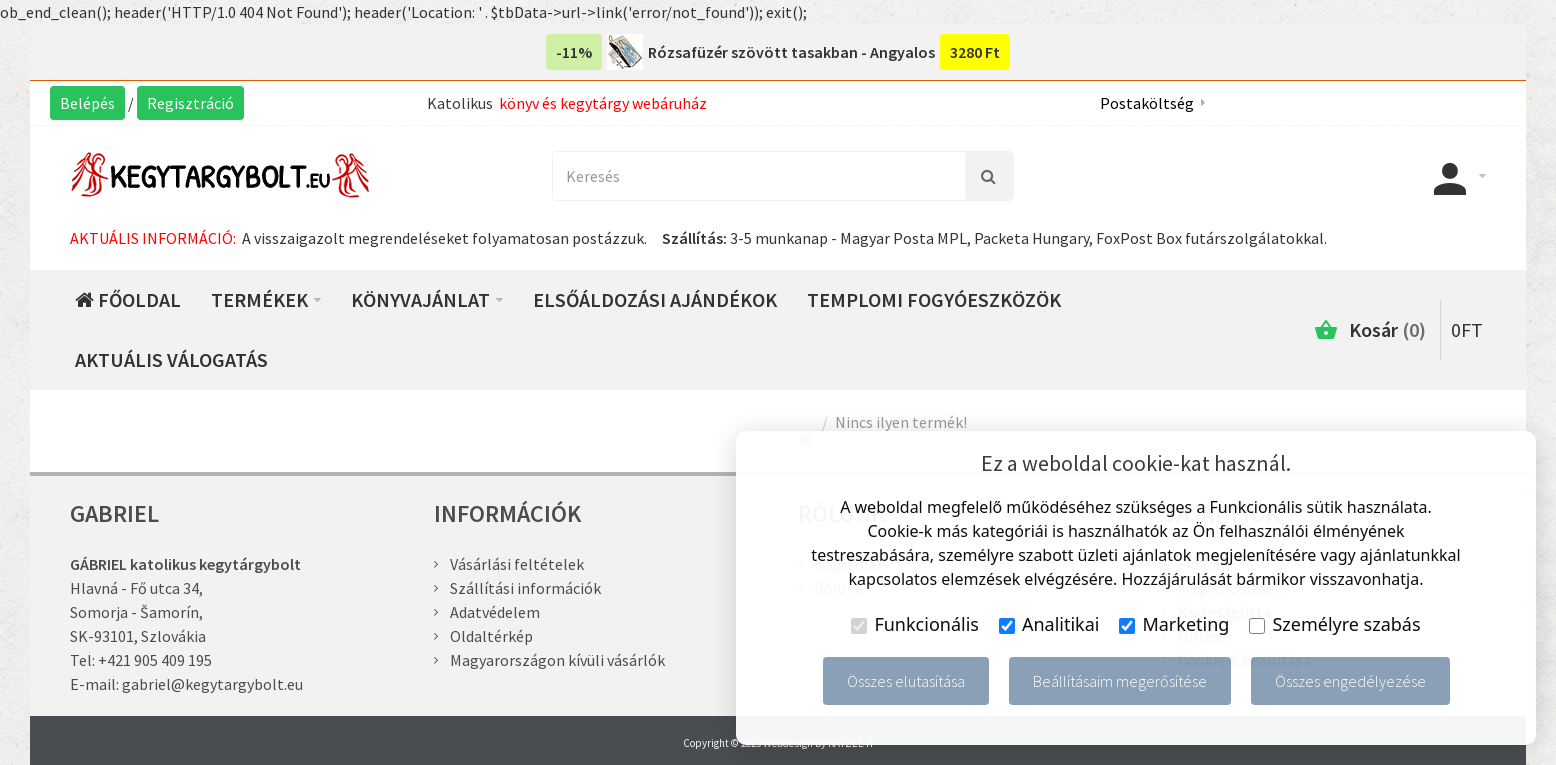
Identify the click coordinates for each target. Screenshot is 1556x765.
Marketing (1174, 624)
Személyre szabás (1334, 624)
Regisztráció (190, 103)
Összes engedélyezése (1350, 681)
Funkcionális (915, 624)
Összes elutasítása (906, 681)
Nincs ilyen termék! (901, 422)
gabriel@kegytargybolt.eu (212, 684)
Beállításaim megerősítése (1120, 681)
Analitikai (1049, 624)
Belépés (87, 103)
